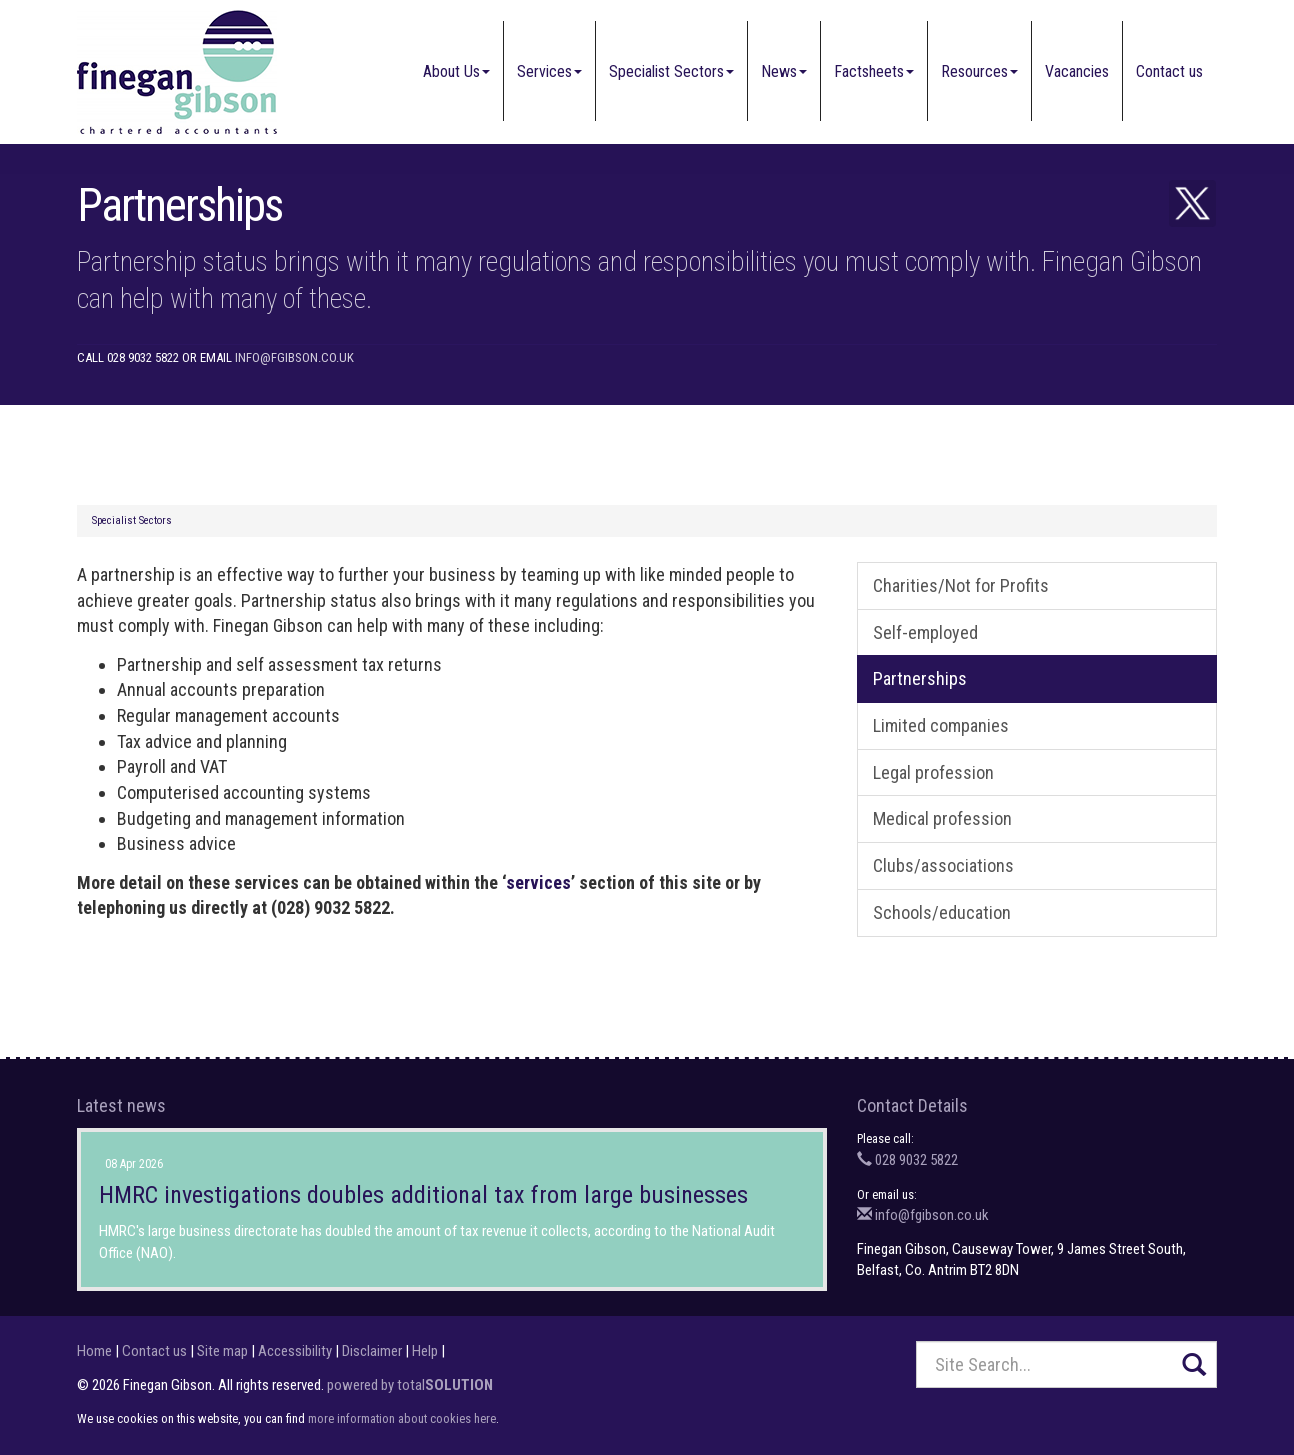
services (538, 882)
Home (94, 1351)
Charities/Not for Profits (961, 585)
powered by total (410, 1385)
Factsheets (874, 71)
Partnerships (920, 678)
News (784, 71)
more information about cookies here (402, 1418)
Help (425, 1351)
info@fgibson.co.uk (294, 357)
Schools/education (942, 912)
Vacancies (1077, 71)
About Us (456, 71)
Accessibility (295, 1351)
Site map (222, 1351)
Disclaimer (372, 1351)
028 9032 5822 (907, 1160)
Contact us (1169, 71)
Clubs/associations (943, 865)
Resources (979, 71)
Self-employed (925, 632)
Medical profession (942, 818)
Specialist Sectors (671, 71)
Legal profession (933, 772)
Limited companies (941, 725)
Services (549, 71)
